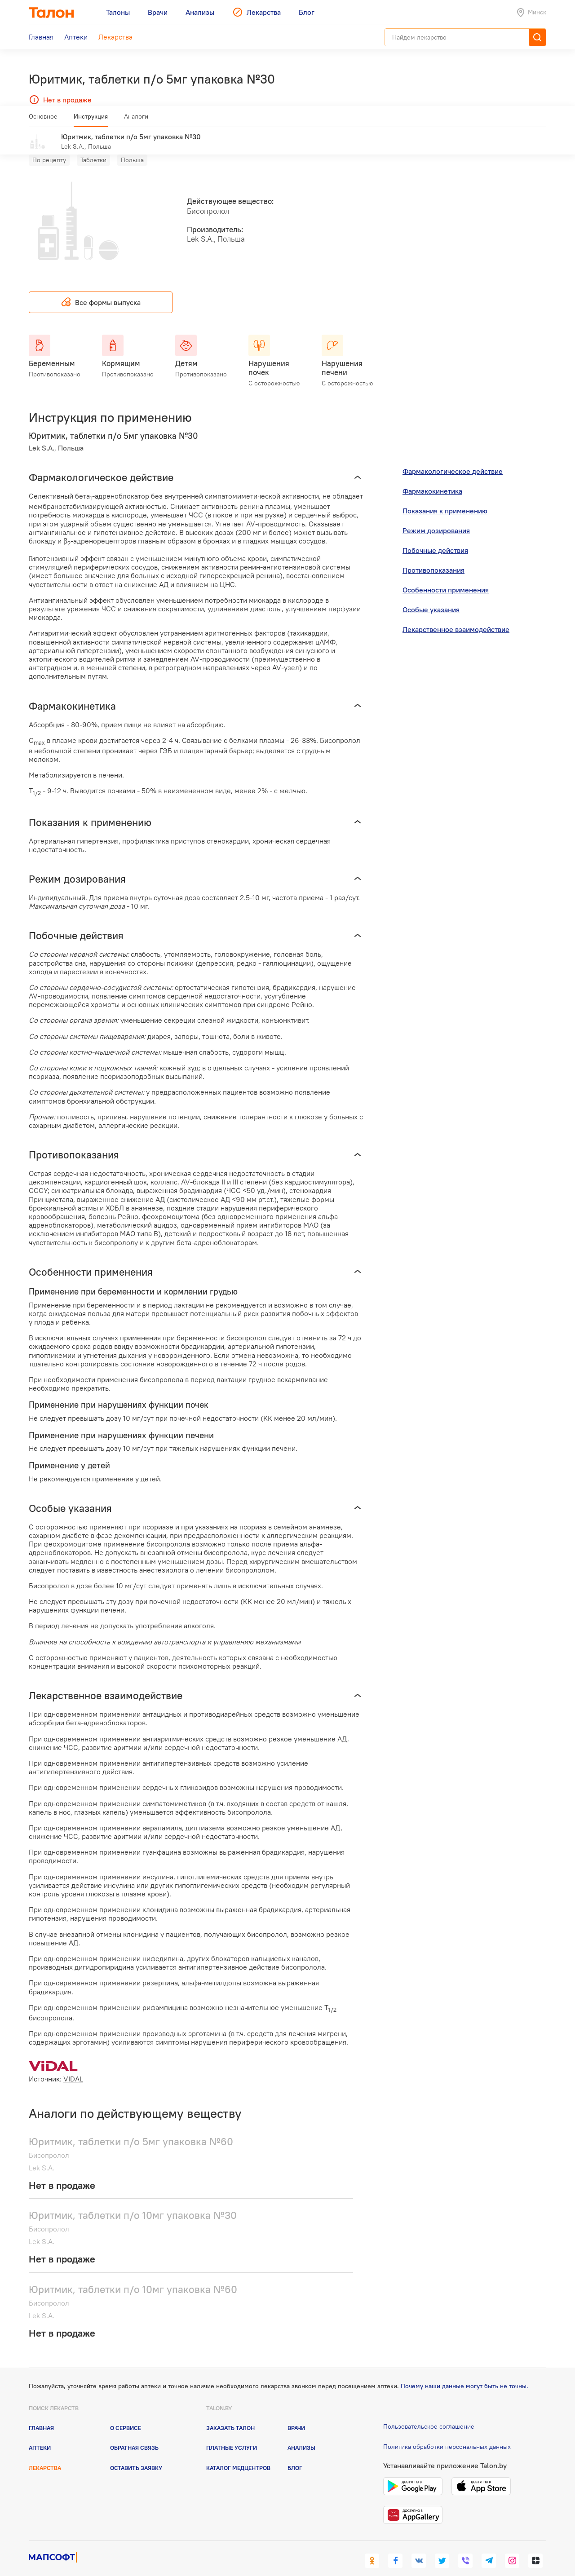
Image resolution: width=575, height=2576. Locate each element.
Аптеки (40, 2434)
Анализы (301, 2434)
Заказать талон (230, 2414)
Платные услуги (231, 2434)
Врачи (296, 2414)
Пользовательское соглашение (428, 2413)
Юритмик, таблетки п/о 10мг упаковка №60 (133, 2276)
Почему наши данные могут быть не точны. (464, 2373)
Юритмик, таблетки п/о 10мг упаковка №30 (133, 2202)
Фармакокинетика (432, 477)
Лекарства (45, 2454)
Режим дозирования (436, 517)
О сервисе (125, 2414)
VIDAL (73, 2065)
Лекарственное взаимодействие (455, 616)
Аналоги (136, 120)
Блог (295, 2454)
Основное (43, 120)
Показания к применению (444, 497)
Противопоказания (433, 556)
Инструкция (91, 120)
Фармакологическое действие (452, 458)
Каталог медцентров (238, 2454)
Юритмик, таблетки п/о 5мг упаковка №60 (131, 2128)
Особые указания (431, 596)
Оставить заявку (136, 2454)
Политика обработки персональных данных (447, 2434)
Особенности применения (445, 576)
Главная (41, 2414)
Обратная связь (134, 2434)
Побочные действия (435, 537)
